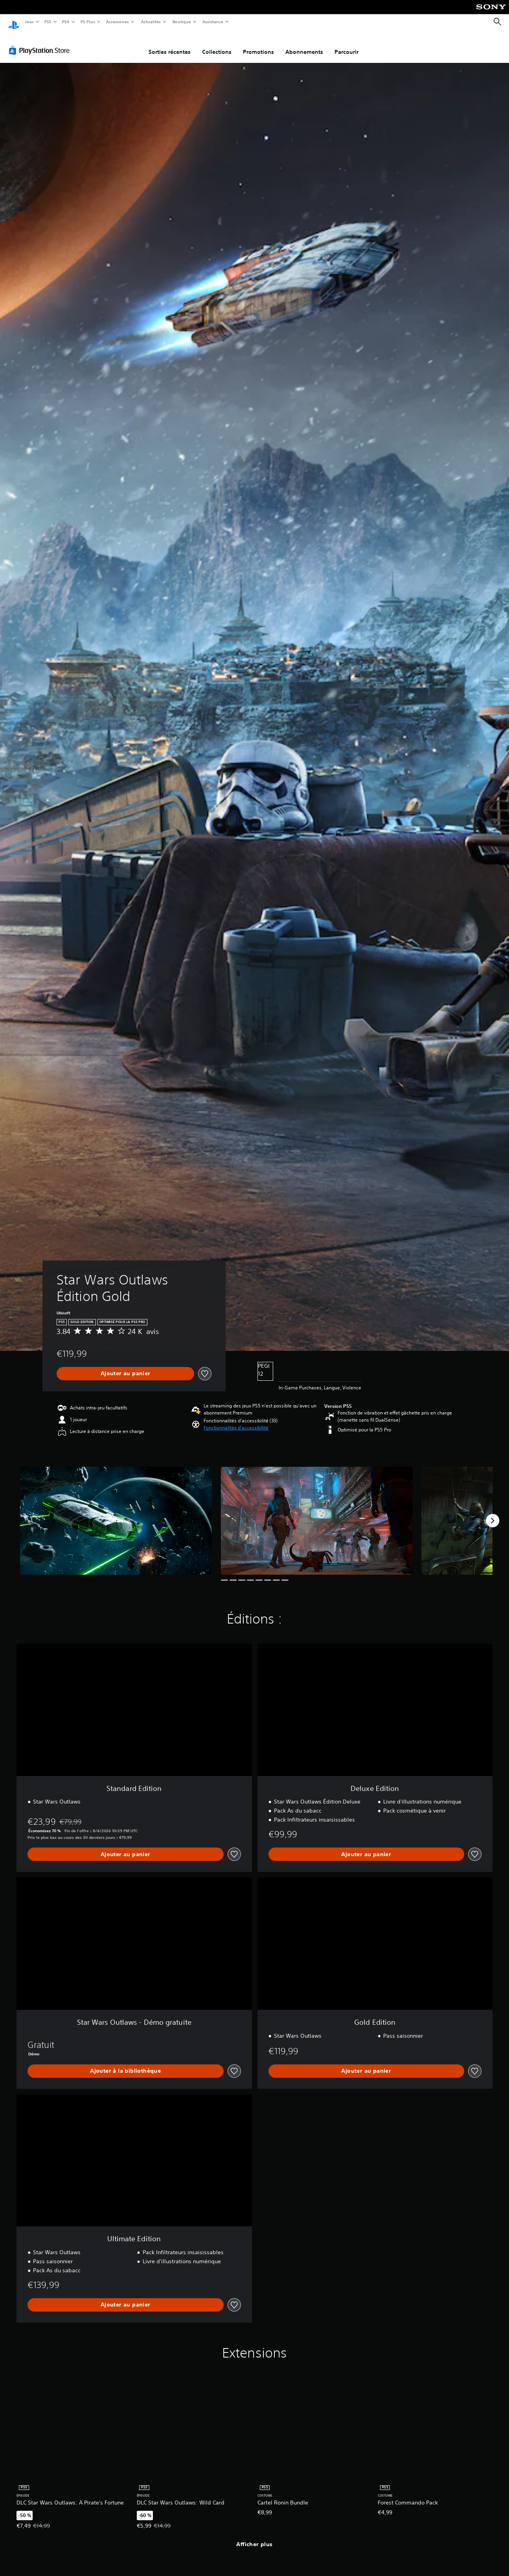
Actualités (151, 21)
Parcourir (346, 44)
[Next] (492, 1513)
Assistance (212, 21)
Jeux (29, 21)
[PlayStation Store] (40, 43)
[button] (236, 1420)
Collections (217, 44)
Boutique (181, 21)
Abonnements (304, 44)
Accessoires (117, 21)
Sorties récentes (170, 44)
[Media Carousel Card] (116, 1513)
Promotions (258, 44)
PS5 (48, 21)
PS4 (66, 21)
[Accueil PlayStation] (13, 22)
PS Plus (87, 21)
